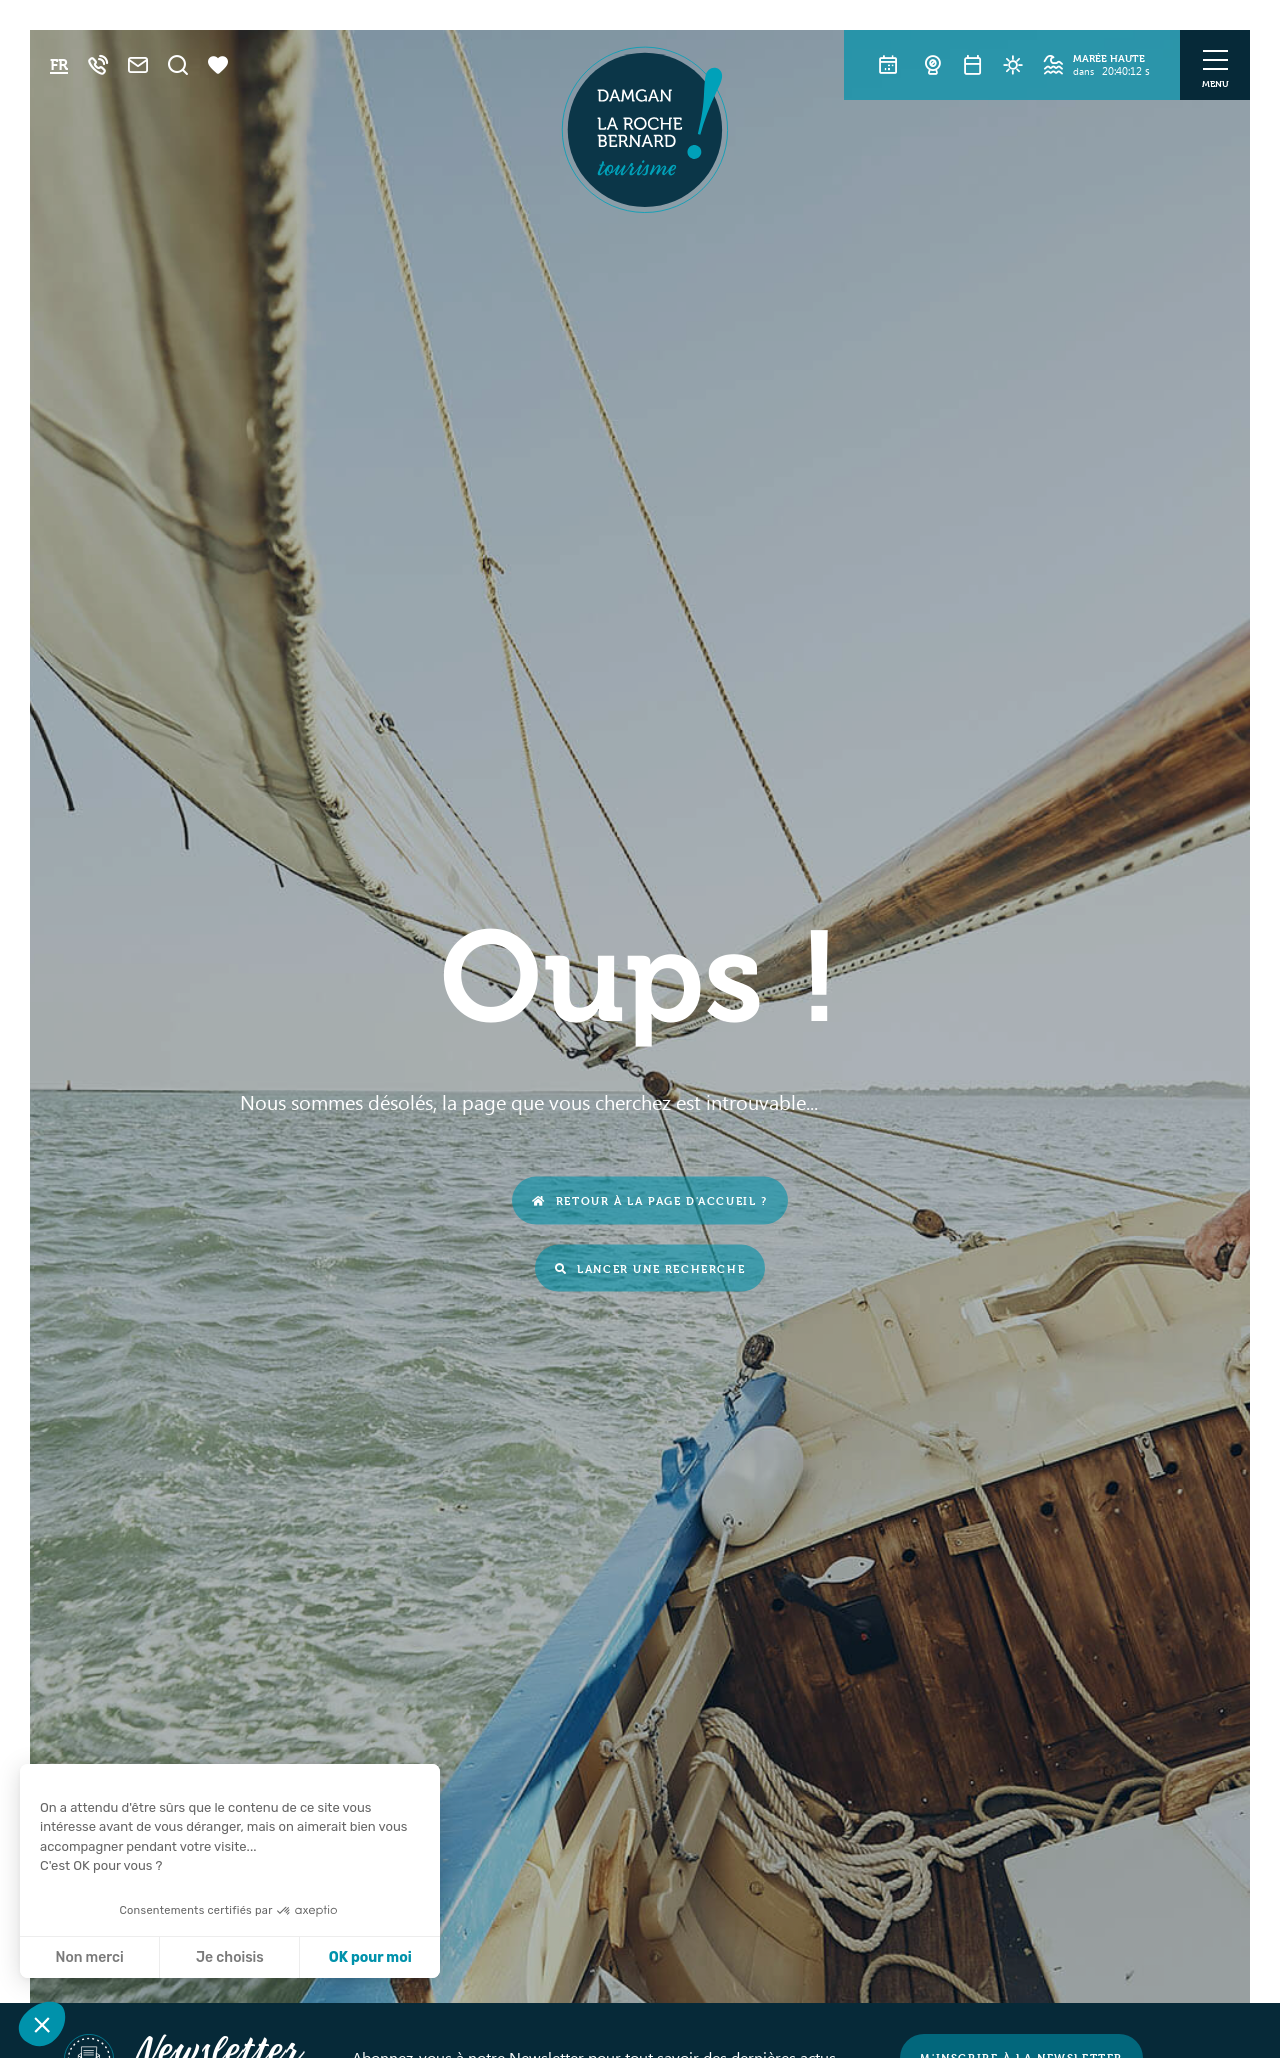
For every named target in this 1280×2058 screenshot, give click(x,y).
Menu (1215, 83)
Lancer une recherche (650, 1267)
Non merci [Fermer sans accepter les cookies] (89, 1957)
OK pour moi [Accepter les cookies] (370, 1957)
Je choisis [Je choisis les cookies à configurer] (230, 1957)
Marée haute (1109, 58)
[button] (42, 2024)
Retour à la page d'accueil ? (649, 1200)
